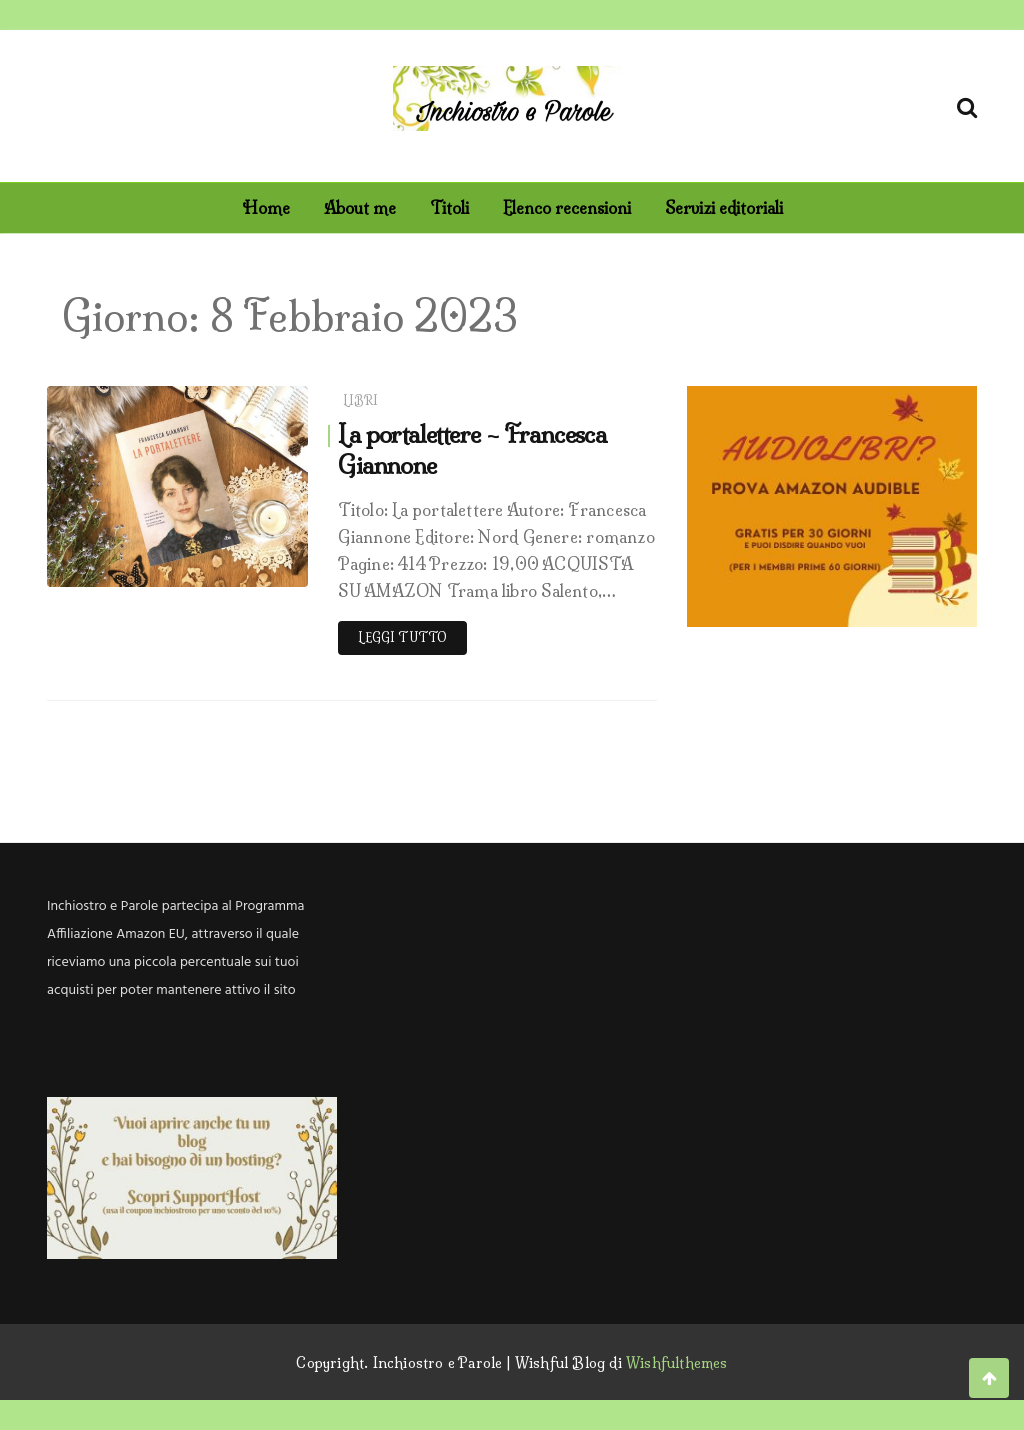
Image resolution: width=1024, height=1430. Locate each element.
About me (360, 208)
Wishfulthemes (677, 1363)
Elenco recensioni (567, 208)
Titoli (449, 208)
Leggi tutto (402, 637)
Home (266, 208)
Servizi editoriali (724, 208)
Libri (361, 400)
